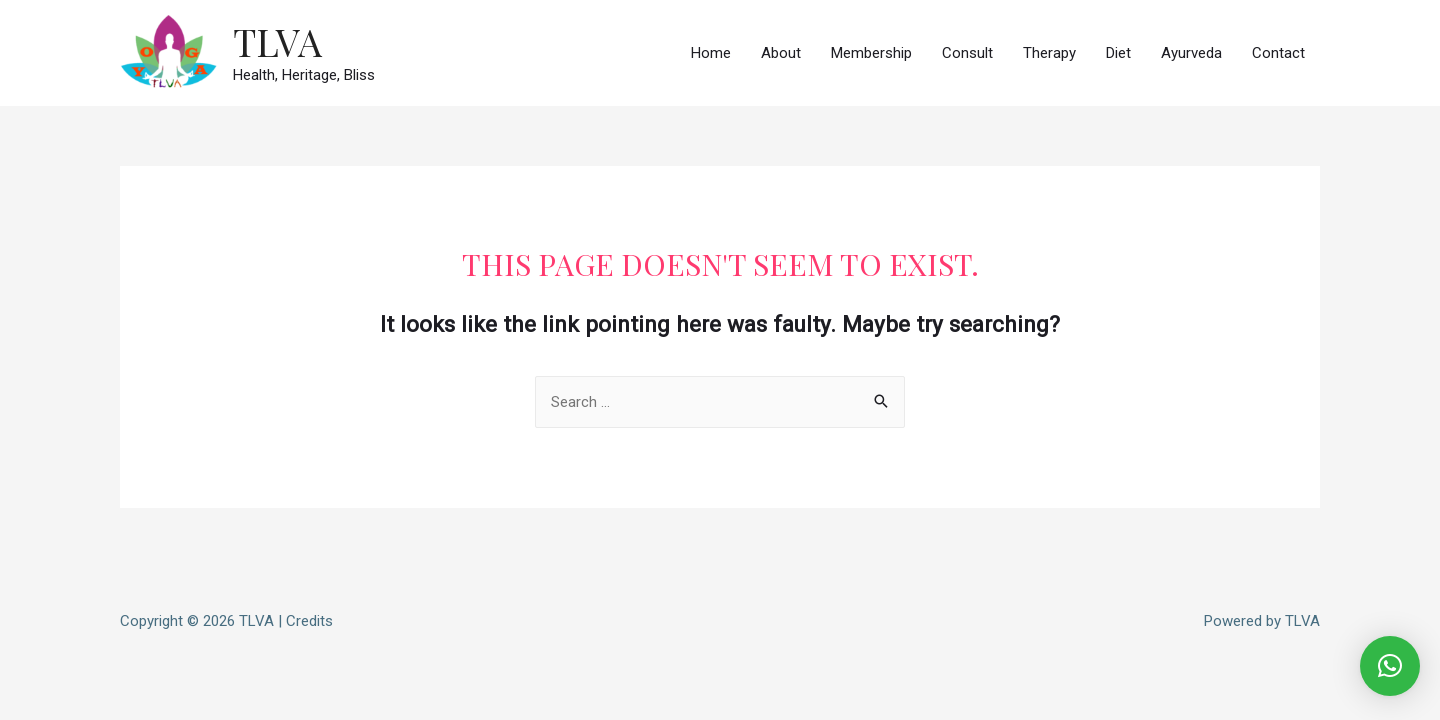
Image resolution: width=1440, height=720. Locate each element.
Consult (967, 53)
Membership (871, 53)
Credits (309, 621)
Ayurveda (1191, 53)
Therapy (1049, 53)
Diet (1118, 53)
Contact (1278, 53)
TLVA (277, 41)
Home (711, 53)
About (781, 53)
